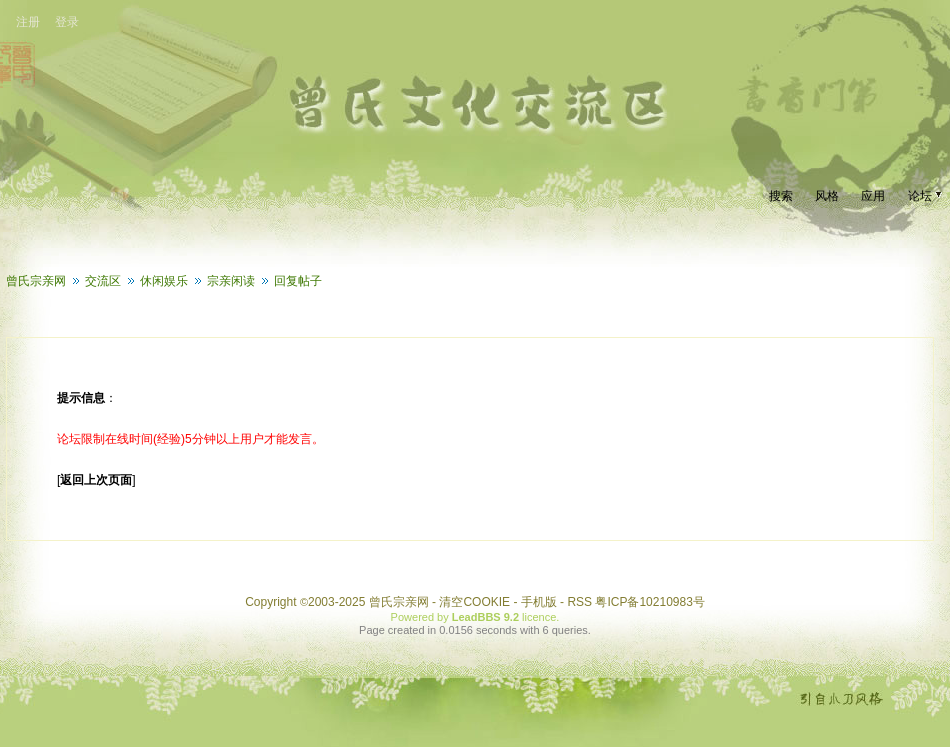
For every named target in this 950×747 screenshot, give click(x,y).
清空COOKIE (474, 602)
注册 (28, 22)
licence (539, 617)
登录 (67, 22)
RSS (579, 602)
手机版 (539, 602)
